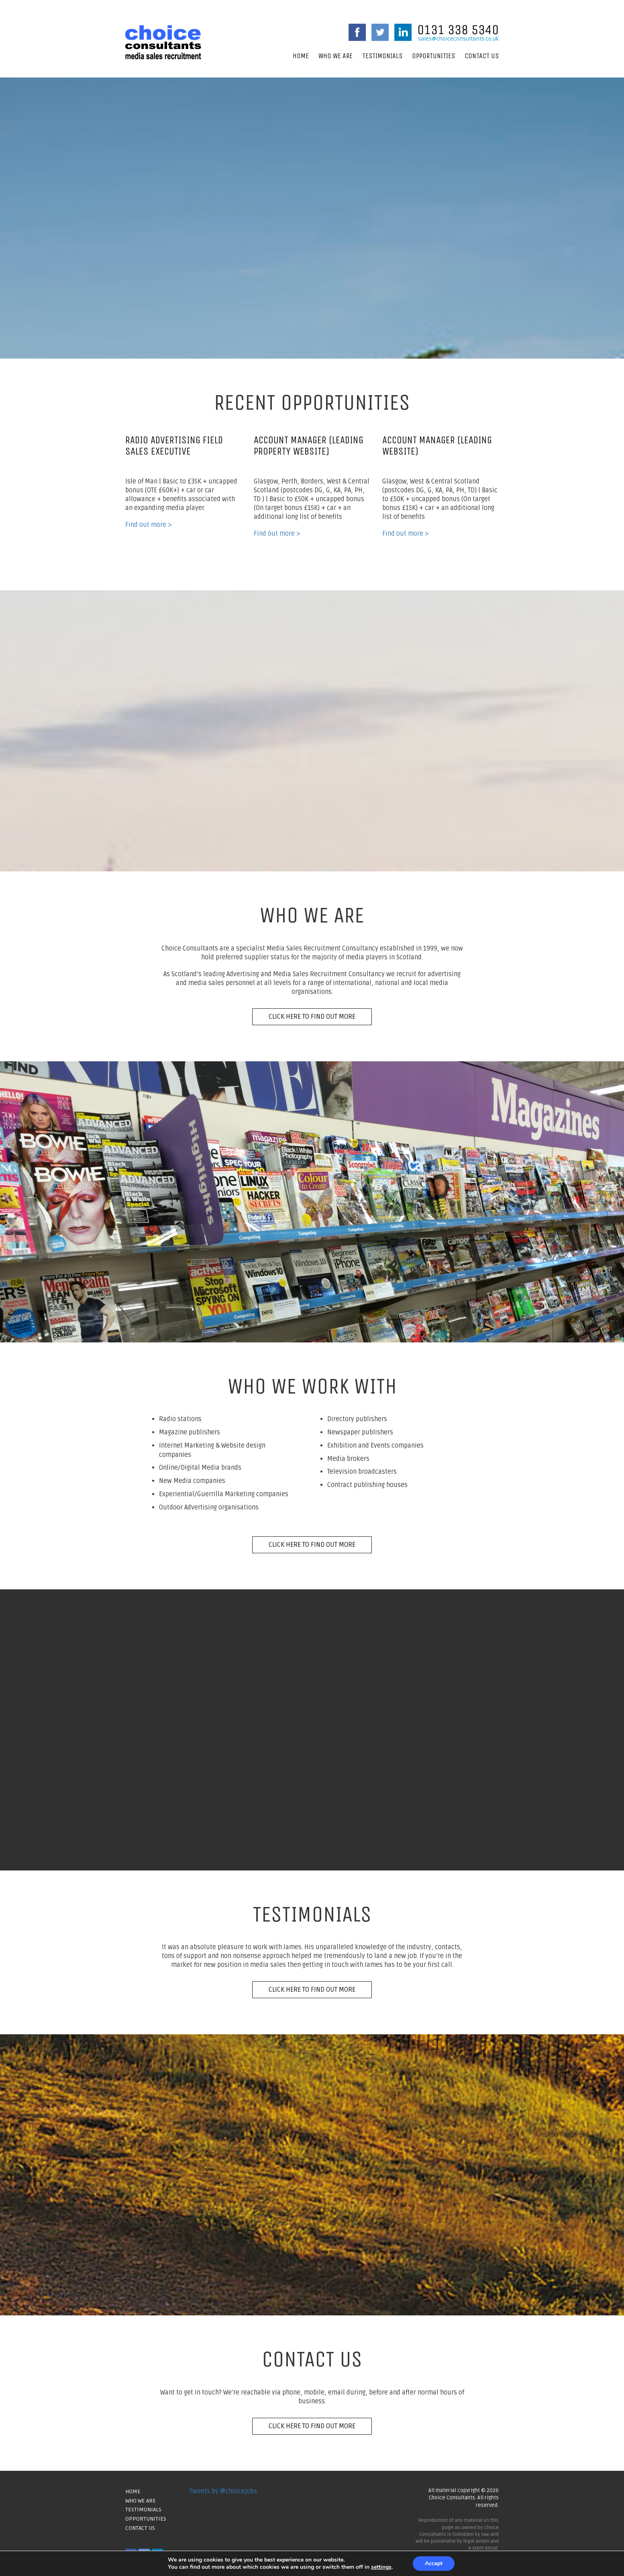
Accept (434, 2563)
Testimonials (382, 55)
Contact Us (482, 55)
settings (381, 2567)
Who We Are (335, 55)
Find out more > (148, 525)
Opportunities (433, 55)
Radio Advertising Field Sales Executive (174, 445)
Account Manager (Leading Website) (437, 445)
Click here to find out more (312, 1017)
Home (301, 55)
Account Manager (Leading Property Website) (308, 445)
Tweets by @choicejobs (223, 2491)
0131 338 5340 (458, 30)
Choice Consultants (163, 42)
